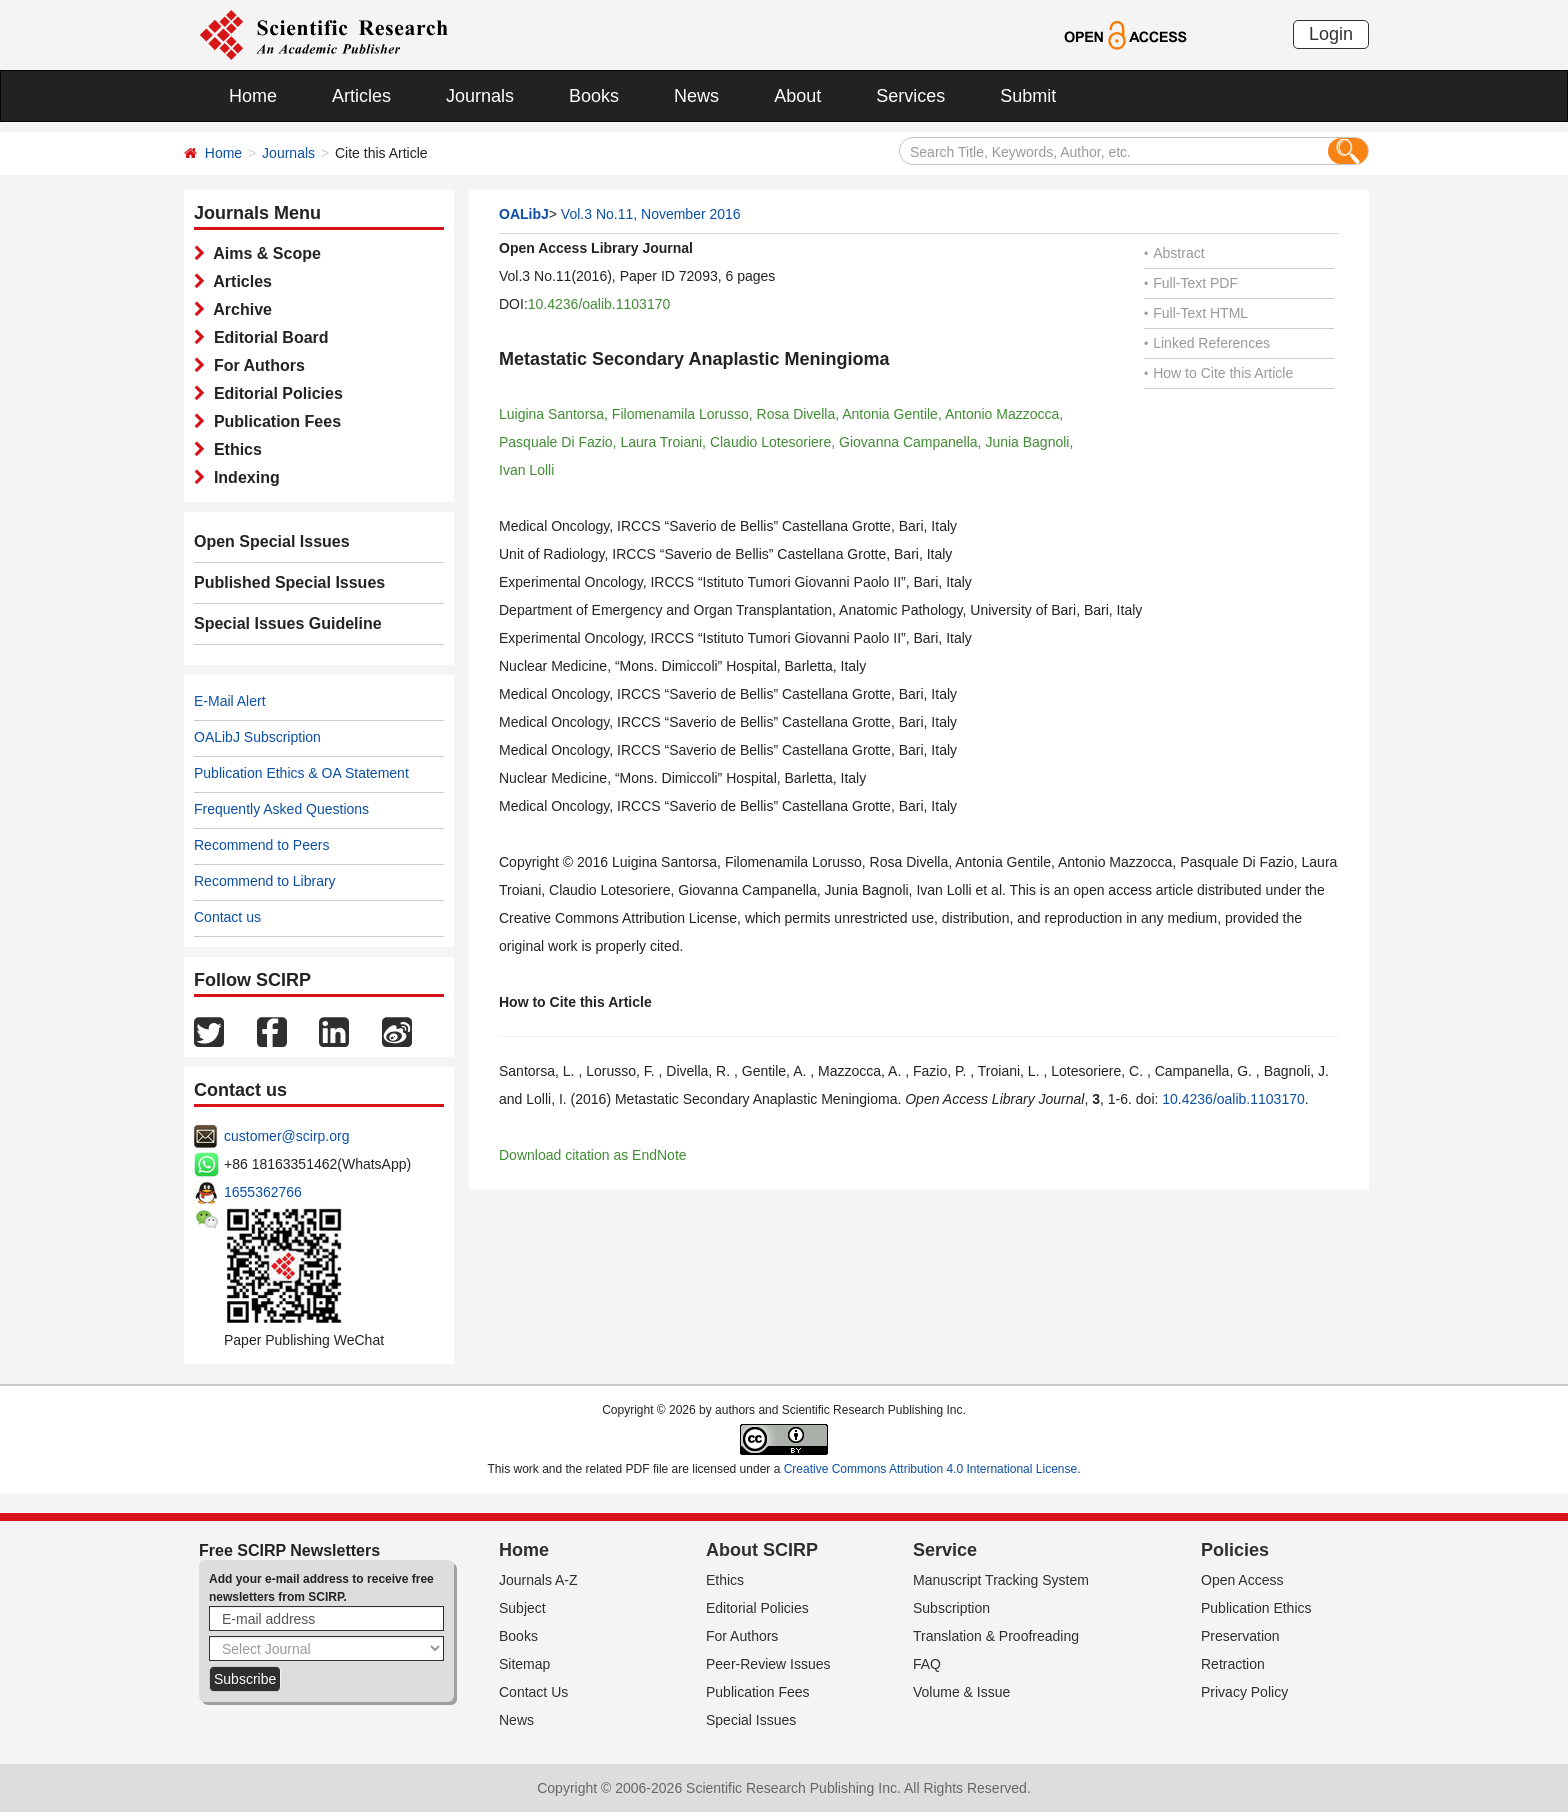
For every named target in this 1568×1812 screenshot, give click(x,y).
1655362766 (263, 1192)
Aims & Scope (263, 253)
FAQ (927, 1664)
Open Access (1242, 1580)
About (797, 96)
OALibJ (524, 214)
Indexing (242, 477)
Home (253, 96)
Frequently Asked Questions (281, 809)
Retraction (1233, 1664)
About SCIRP (762, 1550)
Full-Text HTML (1196, 313)
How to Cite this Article (1218, 373)
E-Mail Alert (230, 701)
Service (945, 1550)
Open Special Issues (272, 541)
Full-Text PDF (1191, 283)
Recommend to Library (265, 881)
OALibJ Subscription (257, 737)
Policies (1235, 1550)
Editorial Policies (274, 393)
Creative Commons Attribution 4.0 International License (931, 1469)
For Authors (255, 365)
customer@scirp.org (286, 1136)
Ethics (233, 449)
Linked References (1207, 343)
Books (594, 96)
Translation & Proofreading (996, 1636)
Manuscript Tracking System (1001, 1580)
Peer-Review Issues (768, 1664)
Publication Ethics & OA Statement (301, 773)
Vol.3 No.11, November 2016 (651, 214)
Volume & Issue (961, 1692)
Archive (238, 309)
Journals (480, 96)
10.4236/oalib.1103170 (599, 304)
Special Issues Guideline (288, 623)
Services (910, 96)
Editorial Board (267, 337)
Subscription (951, 1608)
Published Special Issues (289, 582)
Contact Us (533, 1692)
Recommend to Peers (261, 845)
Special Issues (751, 1720)
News (696, 96)
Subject (522, 1608)
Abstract (1174, 253)
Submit (1028, 96)
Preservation (1240, 1636)
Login (1331, 34)
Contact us (227, 917)
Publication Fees (273, 421)
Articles (361, 96)
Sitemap (524, 1664)
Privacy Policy (1244, 1692)
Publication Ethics (1256, 1608)
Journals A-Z (538, 1580)
